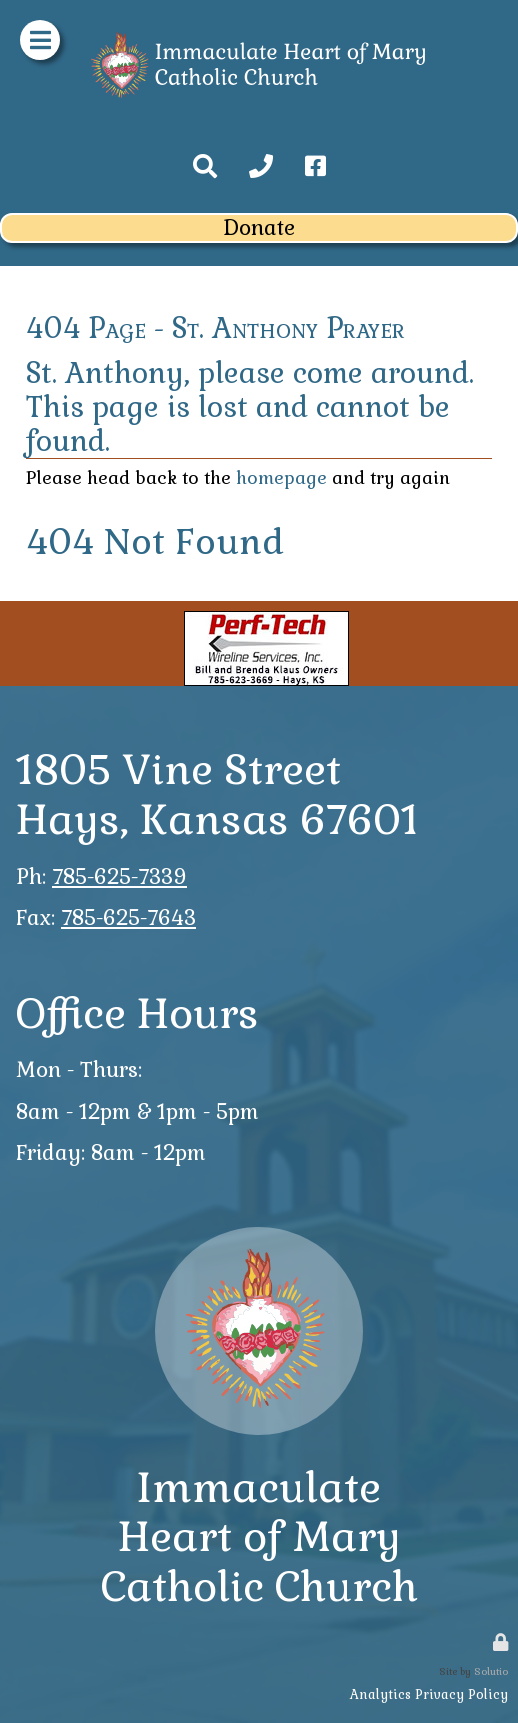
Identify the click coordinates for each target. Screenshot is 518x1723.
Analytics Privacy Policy (429, 1694)
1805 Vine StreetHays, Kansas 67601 (217, 794)
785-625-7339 (119, 877)
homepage (281, 478)
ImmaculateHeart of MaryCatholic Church (259, 1537)
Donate (259, 228)
